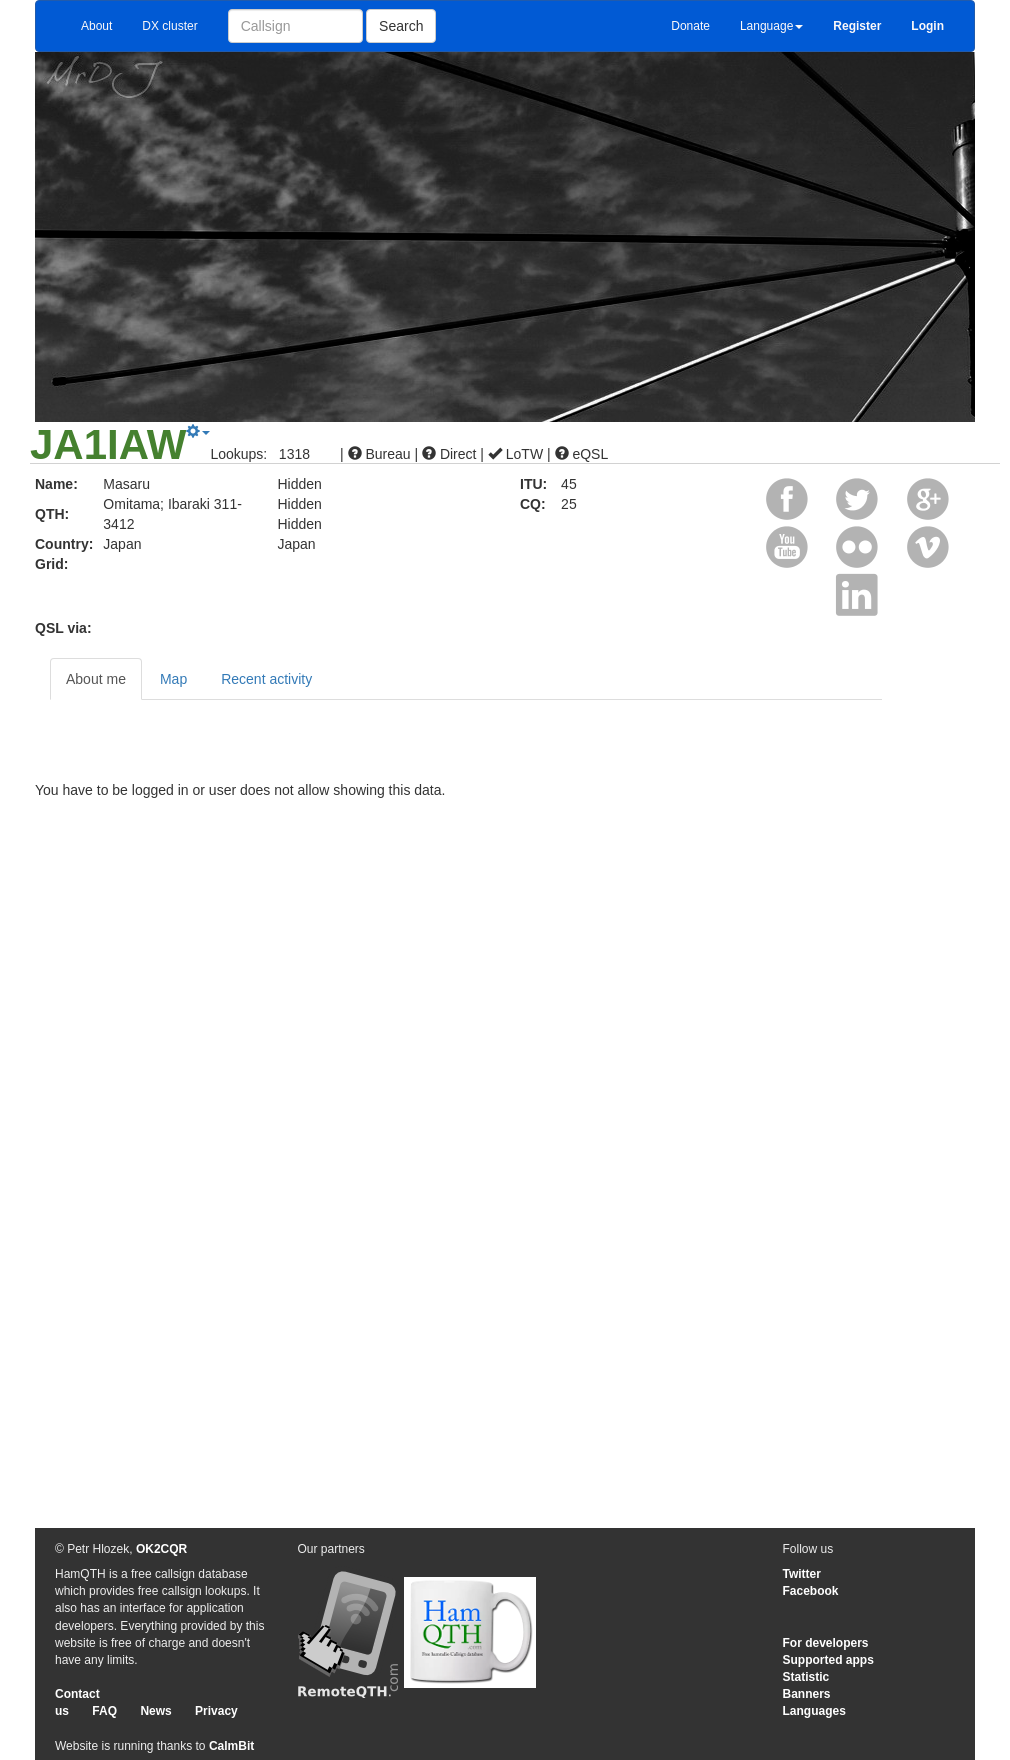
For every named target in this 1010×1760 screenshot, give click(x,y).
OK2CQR (161, 1549)
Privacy (216, 1711)
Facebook (811, 1591)
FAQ (104, 1711)
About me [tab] (96, 679)
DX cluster (169, 26)
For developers (826, 1643)
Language (771, 26)
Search (401, 26)
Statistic (806, 1677)
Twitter (802, 1574)
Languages (814, 1711)
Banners (807, 1694)
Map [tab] (173, 679)
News (155, 1711)
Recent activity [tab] (266, 679)
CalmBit (231, 1746)
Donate (690, 26)
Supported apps (828, 1660)
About (96, 26)
